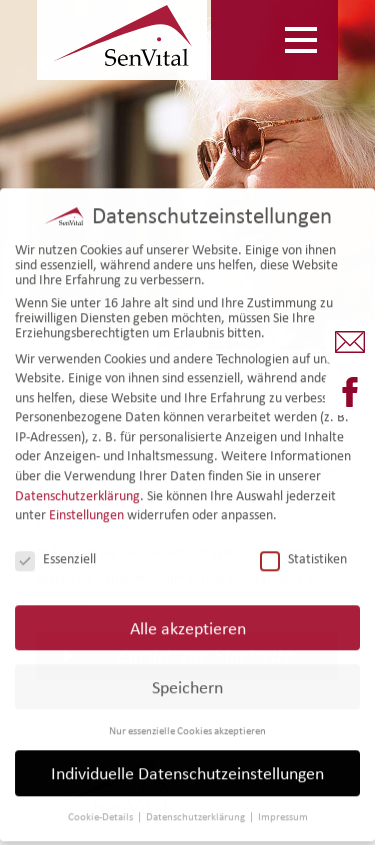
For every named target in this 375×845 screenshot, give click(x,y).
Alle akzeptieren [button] (188, 620)
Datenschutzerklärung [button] (196, 810)
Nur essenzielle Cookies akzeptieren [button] (187, 723)
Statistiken (303, 551)
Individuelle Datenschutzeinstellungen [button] (187, 766)
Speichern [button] (187, 679)
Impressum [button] (283, 810)
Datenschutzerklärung (77, 488)
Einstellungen (86, 507)
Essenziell (55, 551)
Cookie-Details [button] (101, 810)
